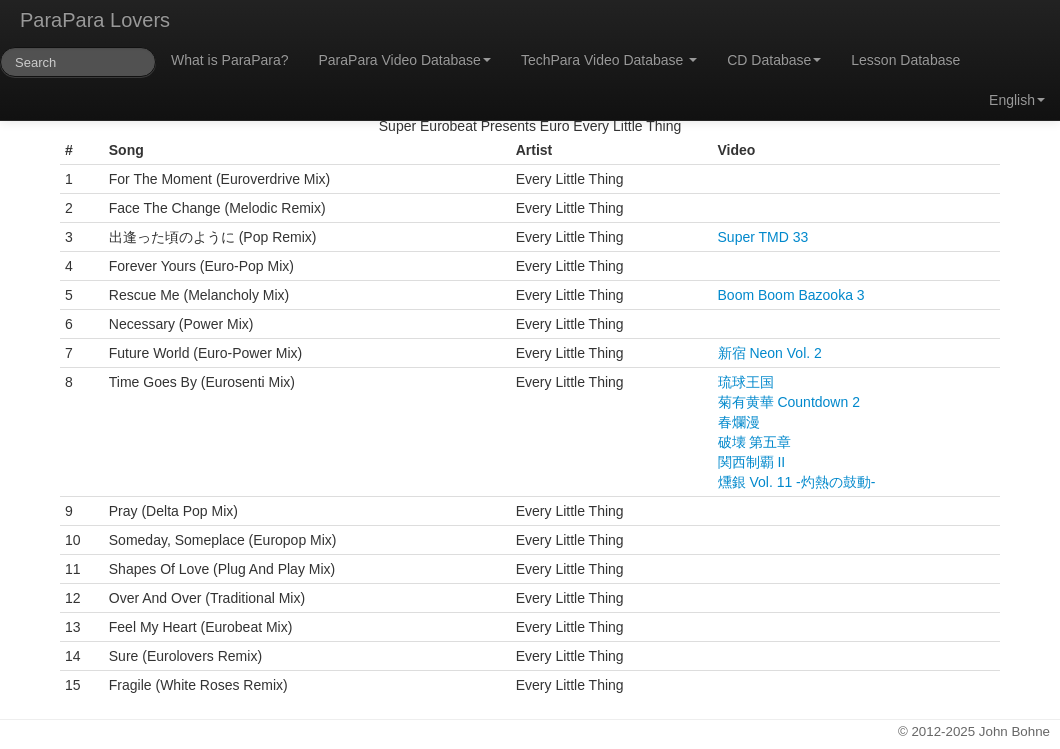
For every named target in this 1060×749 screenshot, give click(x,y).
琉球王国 (746, 382)
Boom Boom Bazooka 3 (791, 295)
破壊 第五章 (755, 442)
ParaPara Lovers (95, 20)
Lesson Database (905, 60)
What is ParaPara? (230, 60)
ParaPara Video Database (405, 60)
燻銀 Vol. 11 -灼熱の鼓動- (797, 482)
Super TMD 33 (763, 237)
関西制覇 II (752, 462)
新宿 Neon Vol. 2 (770, 353)
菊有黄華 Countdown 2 (789, 402)
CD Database (774, 60)
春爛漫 (739, 422)
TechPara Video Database (609, 60)
